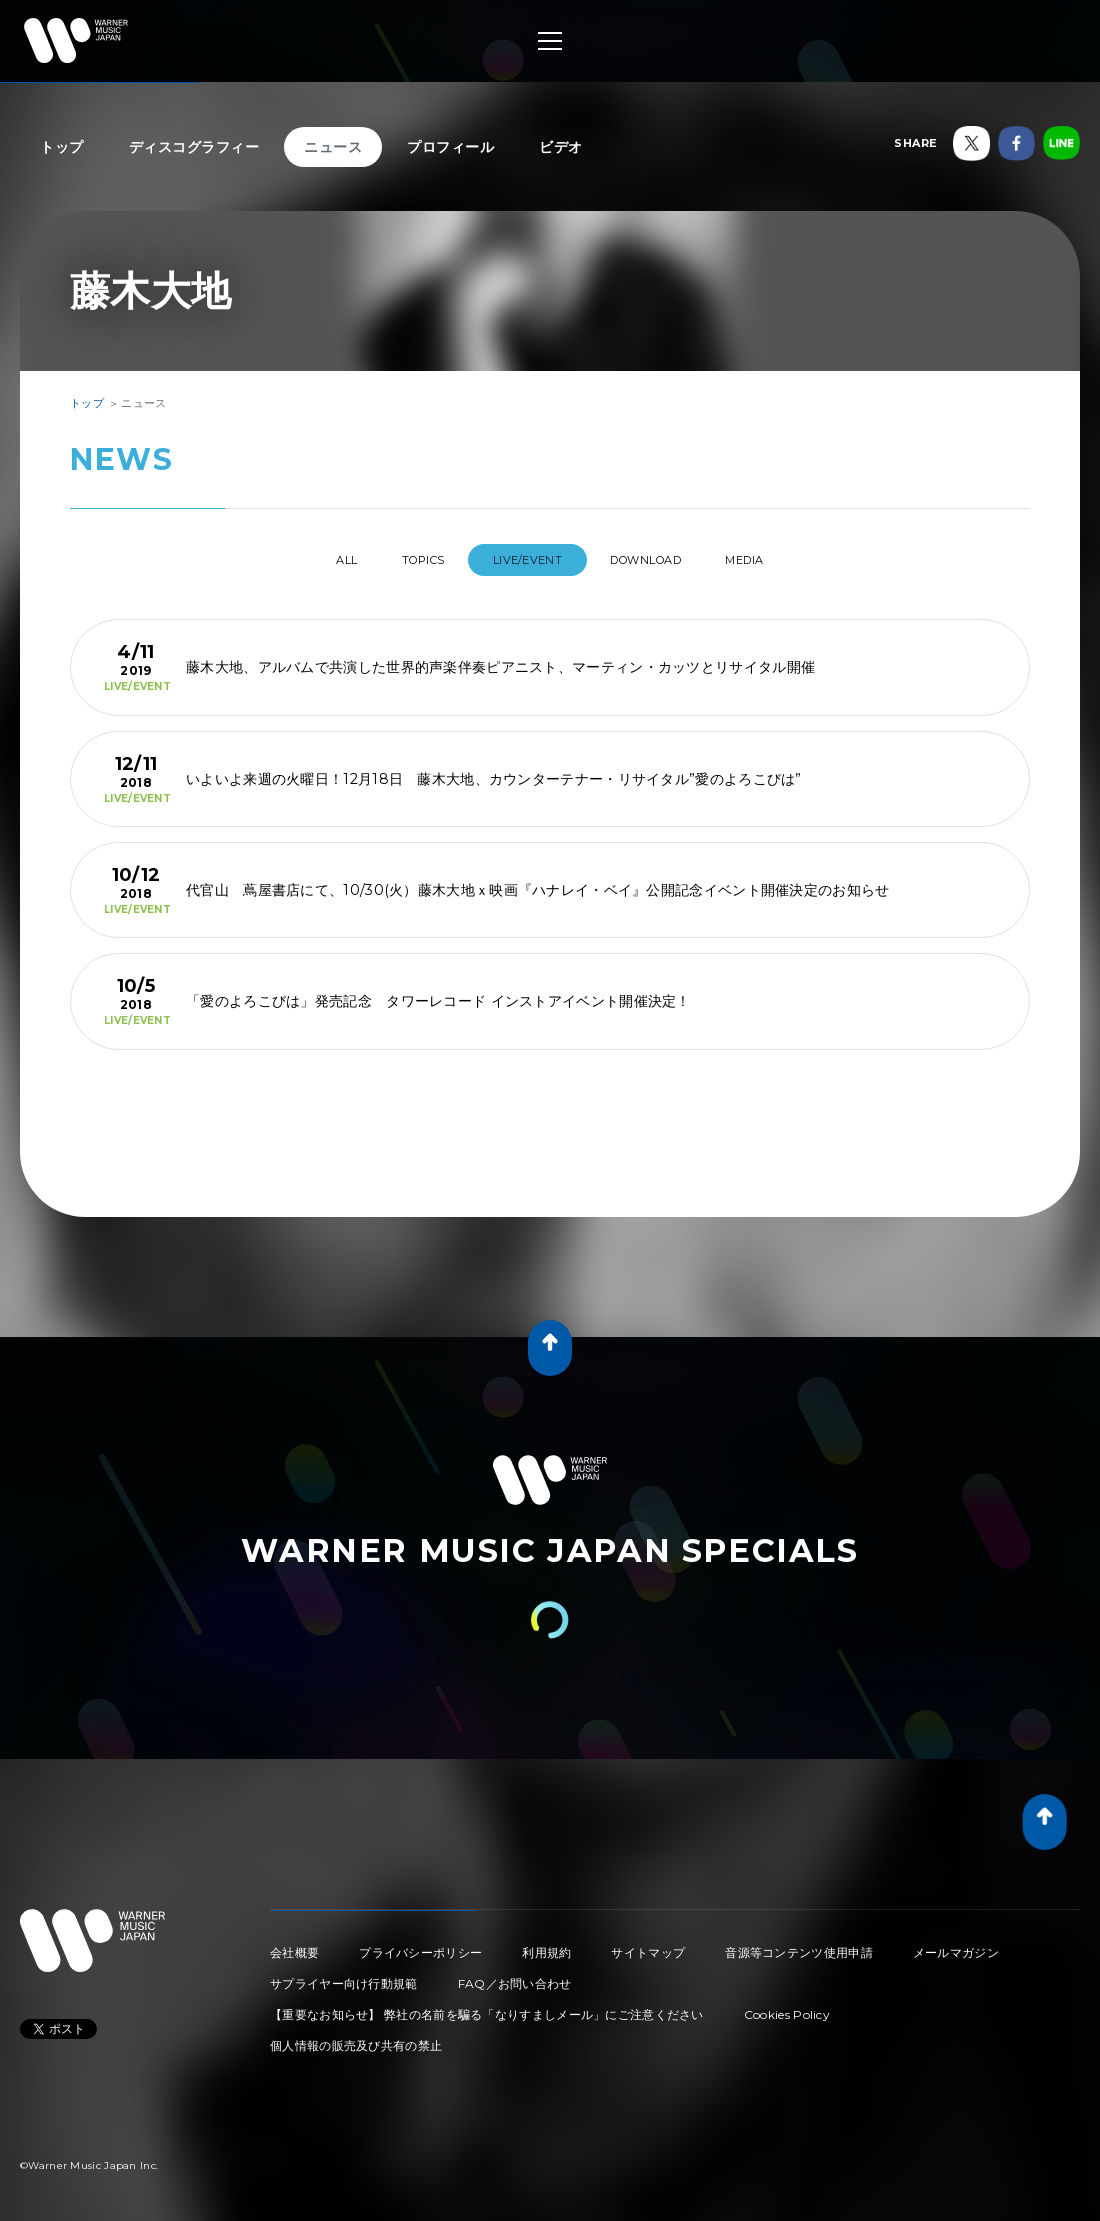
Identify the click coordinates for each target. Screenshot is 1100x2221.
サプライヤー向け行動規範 (344, 1975)
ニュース (333, 147)
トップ (62, 147)
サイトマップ (648, 1944)
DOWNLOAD (664, 560)
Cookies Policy (787, 2006)
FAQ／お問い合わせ (515, 1975)
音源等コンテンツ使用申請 (799, 1944)
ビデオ (561, 147)
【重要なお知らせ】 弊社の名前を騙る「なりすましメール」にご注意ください (487, 2006)
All (308, 560)
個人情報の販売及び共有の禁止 (356, 2037)
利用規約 (546, 1944)
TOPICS (406, 560)
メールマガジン (956, 1944)
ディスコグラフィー (194, 147)
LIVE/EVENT (527, 560)
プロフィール (450, 147)
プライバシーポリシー (420, 1944)
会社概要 (294, 1944)
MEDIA (783, 560)
